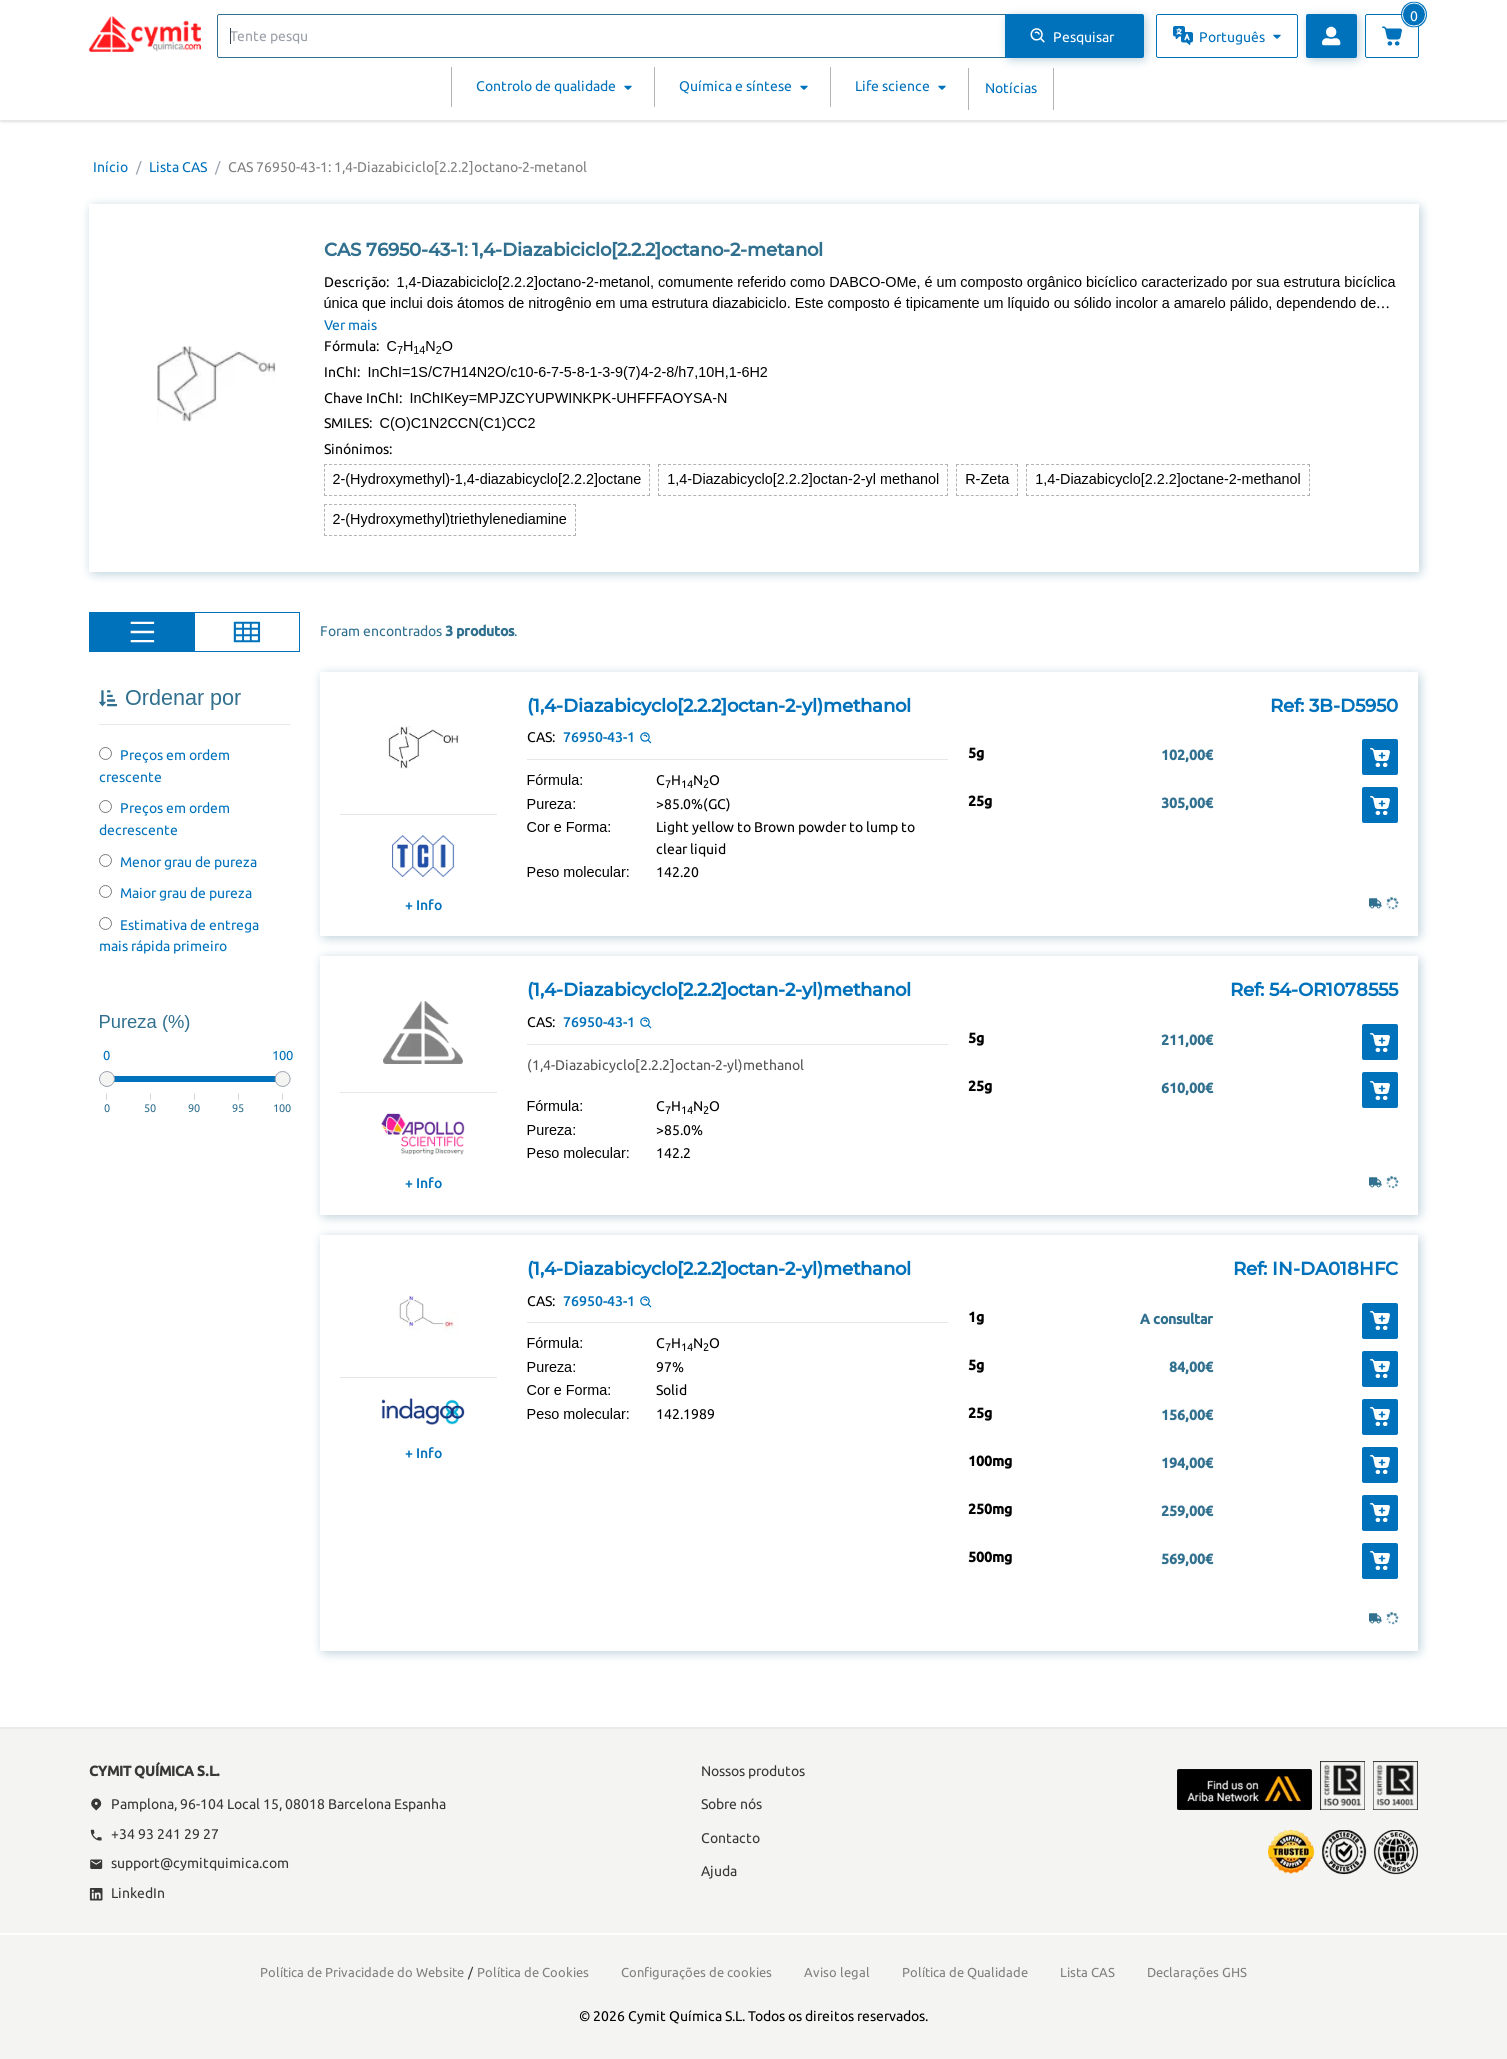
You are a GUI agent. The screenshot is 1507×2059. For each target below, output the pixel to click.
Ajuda (719, 1871)
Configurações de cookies (696, 1972)
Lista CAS (178, 167)
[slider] (107, 1079)
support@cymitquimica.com (189, 1863)
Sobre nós (731, 1804)
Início (110, 167)
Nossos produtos (753, 1771)
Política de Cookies (533, 1972)
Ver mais (350, 325)
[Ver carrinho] (1392, 36)
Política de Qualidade (965, 1972)
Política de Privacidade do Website (362, 1972)
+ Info (423, 905)
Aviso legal (837, 1972)
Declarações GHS (1197, 1972)
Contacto (730, 1838)
